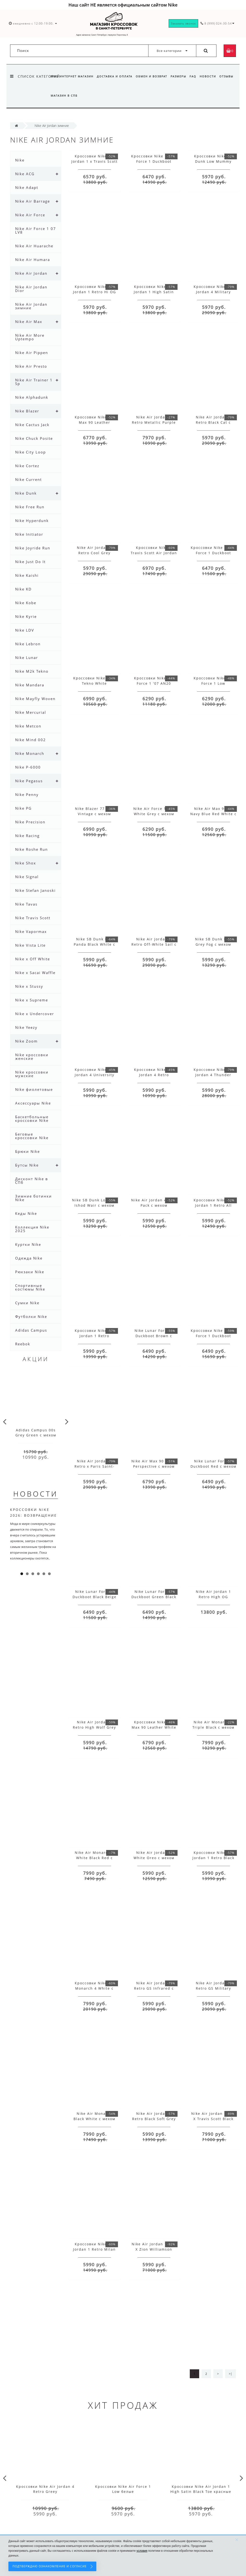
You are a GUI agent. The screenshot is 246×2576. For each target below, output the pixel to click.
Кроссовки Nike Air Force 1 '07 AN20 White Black (154, 683)
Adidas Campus (31, 1330)
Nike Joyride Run (32, 548)
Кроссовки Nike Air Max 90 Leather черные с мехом (94, 422)
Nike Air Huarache (34, 245)
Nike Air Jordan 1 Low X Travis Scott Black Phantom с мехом (213, 2118)
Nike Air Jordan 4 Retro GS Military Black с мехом (213, 1988)
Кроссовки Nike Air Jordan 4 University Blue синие (94, 1074)
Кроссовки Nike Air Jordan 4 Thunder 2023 (213, 1074)
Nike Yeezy (26, 1027)
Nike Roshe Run (31, 849)
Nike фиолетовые (34, 1089)
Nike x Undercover (34, 1013)
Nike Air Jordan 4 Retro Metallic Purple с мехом (154, 422)
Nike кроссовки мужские (32, 1074)
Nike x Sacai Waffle (35, 972)
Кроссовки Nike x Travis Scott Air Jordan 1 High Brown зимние (154, 552)
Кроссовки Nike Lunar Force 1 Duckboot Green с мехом (213, 1335)
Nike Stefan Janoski (35, 890)
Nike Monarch (29, 753)
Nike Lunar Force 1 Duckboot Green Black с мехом (153, 1596)
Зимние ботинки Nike (33, 1198)
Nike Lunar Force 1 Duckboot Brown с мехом (154, 1335)
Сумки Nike (27, 1302)
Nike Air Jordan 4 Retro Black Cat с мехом (213, 422)
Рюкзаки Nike (29, 1271)
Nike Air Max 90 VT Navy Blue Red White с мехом (213, 813)
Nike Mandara (29, 685)
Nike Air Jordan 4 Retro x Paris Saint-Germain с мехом (94, 1466)
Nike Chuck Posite (34, 438)
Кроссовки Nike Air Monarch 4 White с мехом (94, 1988)
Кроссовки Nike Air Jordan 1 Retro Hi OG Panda (94, 291)
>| (230, 2374)
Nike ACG (25, 173)
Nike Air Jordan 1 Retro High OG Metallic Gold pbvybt (213, 1596)
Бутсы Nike (27, 1165)
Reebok (22, 1343)
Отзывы (58, 95)
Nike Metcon (28, 726)
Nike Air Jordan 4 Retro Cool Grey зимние (94, 552)
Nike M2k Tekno (32, 671)
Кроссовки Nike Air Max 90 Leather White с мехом (154, 1727)
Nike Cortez (27, 465)
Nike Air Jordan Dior (31, 289)
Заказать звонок (183, 23)
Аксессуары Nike (33, 1103)
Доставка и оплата (115, 76)
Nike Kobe (25, 602)
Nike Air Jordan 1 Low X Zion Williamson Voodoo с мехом (154, 2249)
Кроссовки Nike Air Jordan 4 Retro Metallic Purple (154, 1074)
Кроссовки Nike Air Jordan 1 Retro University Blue (94, 1335)
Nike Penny (27, 794)
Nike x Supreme (31, 1000)
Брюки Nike (27, 1151)
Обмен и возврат (153, 76)
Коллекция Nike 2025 (32, 1229)
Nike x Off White (32, 958)
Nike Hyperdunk (32, 520)
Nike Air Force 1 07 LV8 (35, 230)
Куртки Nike (28, 1244)
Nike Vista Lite (30, 945)
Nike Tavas (26, 904)
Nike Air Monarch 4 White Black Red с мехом (94, 1857)
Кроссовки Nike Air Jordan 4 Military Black (213, 291)
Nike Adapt (26, 187)
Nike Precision (30, 821)
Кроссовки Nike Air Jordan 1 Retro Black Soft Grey (213, 1857)
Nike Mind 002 (30, 739)
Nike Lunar (26, 657)
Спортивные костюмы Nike (30, 1287)
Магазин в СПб (82, 95)
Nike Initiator (29, 534)
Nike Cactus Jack (32, 424)
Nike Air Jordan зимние (31, 306)
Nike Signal (27, 876)
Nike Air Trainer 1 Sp (34, 382)
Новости (211, 76)
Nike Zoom (26, 1041)
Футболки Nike (31, 1316)
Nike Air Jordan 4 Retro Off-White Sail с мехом (154, 944)
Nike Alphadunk (31, 397)
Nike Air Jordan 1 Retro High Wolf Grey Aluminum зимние (94, 1727)
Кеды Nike (26, 1213)
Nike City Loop (30, 452)
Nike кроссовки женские (32, 1056)
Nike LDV (24, 630)
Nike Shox (25, 863)
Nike (20, 160)
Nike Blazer (27, 411)
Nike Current (28, 479)
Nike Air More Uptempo (29, 337)
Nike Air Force (30, 214)
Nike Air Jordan (31, 273)
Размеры (180, 76)
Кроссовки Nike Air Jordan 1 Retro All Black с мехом (213, 1205)
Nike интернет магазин (72, 76)
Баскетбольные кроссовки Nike (32, 1118)
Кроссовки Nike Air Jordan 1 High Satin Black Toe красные (154, 291)
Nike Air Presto (31, 366)
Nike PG (23, 808)
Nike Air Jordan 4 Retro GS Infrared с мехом (154, 1988)
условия (141, 2550)
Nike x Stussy (29, 986)
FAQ (195, 76)
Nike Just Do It (30, 561)
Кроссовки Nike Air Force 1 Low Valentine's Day (213, 683)
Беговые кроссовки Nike (32, 1136)
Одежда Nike (29, 1258)
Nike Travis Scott (32, 917)
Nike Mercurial (30, 712)
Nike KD (23, 589)
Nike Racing (27, 835)
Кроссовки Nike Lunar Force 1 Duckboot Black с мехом (213, 552)
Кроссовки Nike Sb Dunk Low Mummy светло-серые (213, 161)
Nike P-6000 (28, 767)
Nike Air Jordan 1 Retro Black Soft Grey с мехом (154, 2118)
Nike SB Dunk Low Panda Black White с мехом (94, 944)
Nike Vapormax (31, 931)
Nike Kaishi (27, 575)
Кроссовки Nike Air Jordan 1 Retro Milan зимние (94, 2249)
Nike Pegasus (29, 780)
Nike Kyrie (26, 616)
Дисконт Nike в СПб (31, 1180)
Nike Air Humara (32, 259)
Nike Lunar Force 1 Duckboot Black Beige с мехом (95, 1596)
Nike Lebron (28, 643)
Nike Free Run (29, 506)
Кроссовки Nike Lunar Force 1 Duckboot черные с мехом (154, 161)
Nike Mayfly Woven (35, 698)
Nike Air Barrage (32, 201)
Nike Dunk (26, 493)
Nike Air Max (28, 321)
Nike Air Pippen (31, 352)
